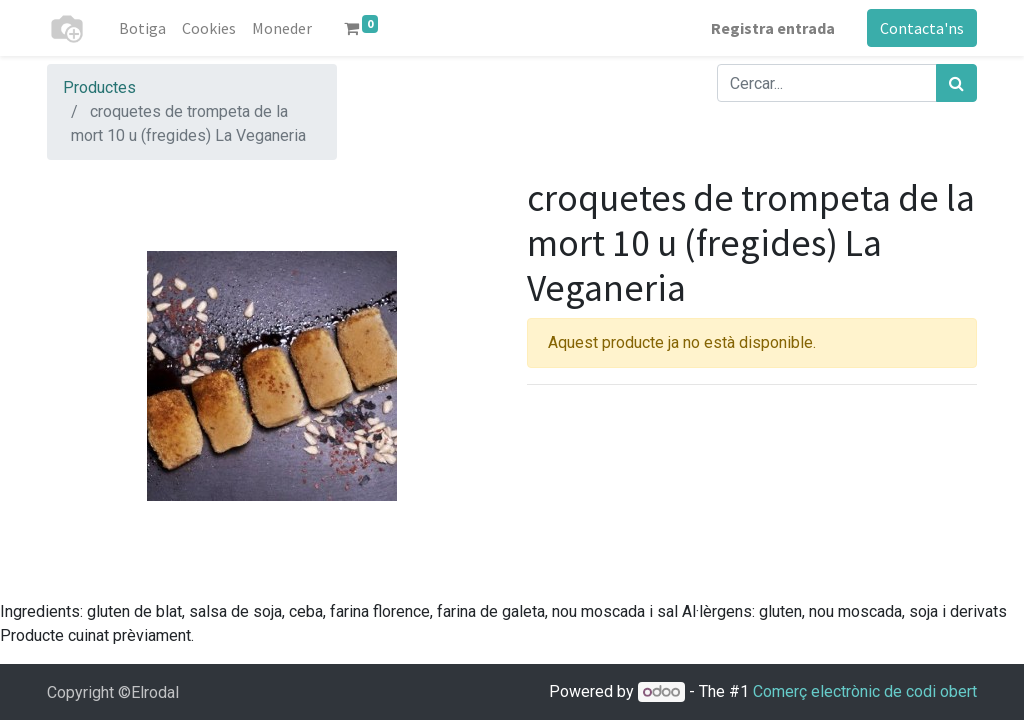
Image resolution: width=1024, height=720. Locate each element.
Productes (99, 87)
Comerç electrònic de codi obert (865, 691)
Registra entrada (773, 28)
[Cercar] (956, 83)
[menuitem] (142, 28)
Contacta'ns (922, 28)
